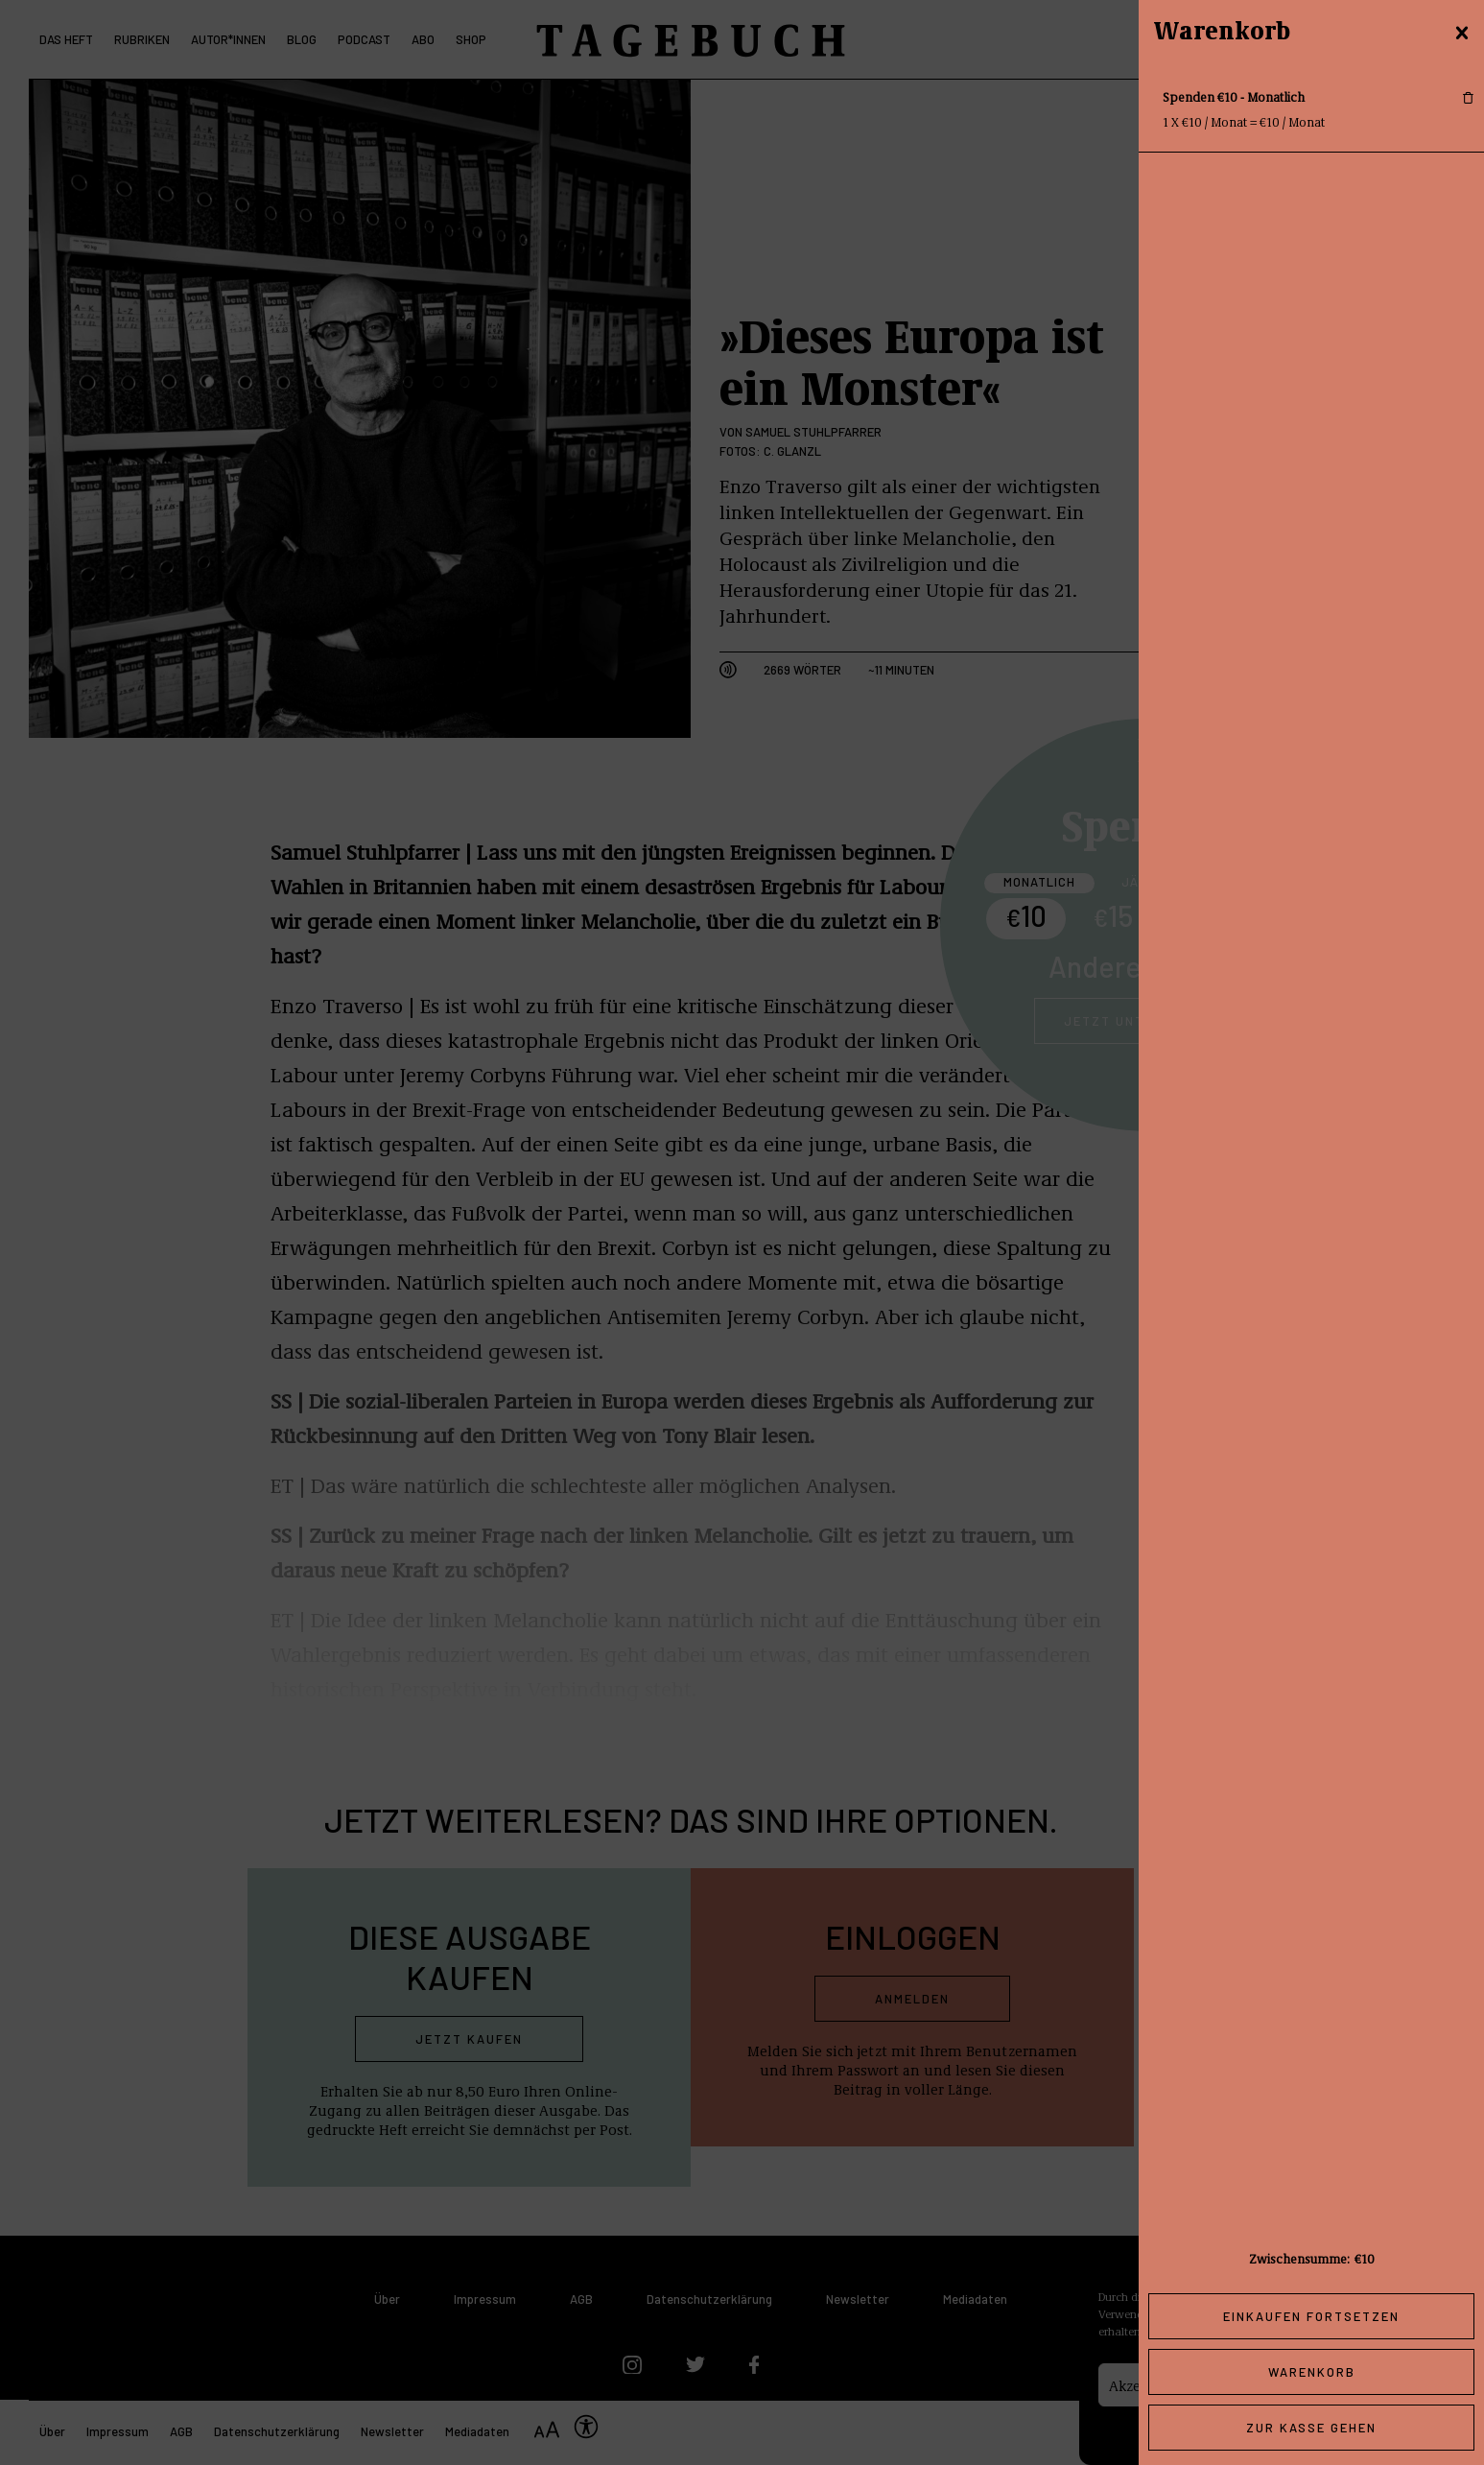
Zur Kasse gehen (1311, 2427)
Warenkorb (1311, 2372)
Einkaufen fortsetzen (1311, 2316)
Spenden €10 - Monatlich (1234, 96)
